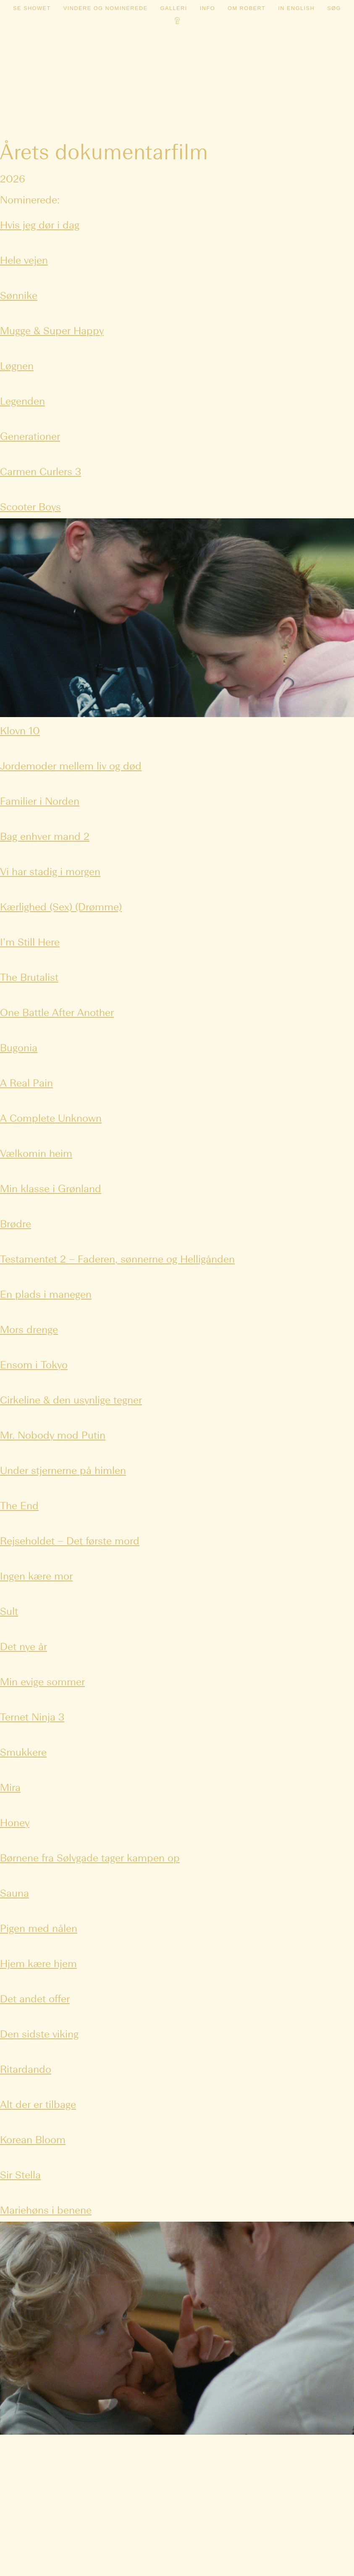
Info (207, 8)
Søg (334, 8)
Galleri (173, 8)
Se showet (32, 8)
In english (296, 8)
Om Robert (246, 8)
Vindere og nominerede (105, 8)
